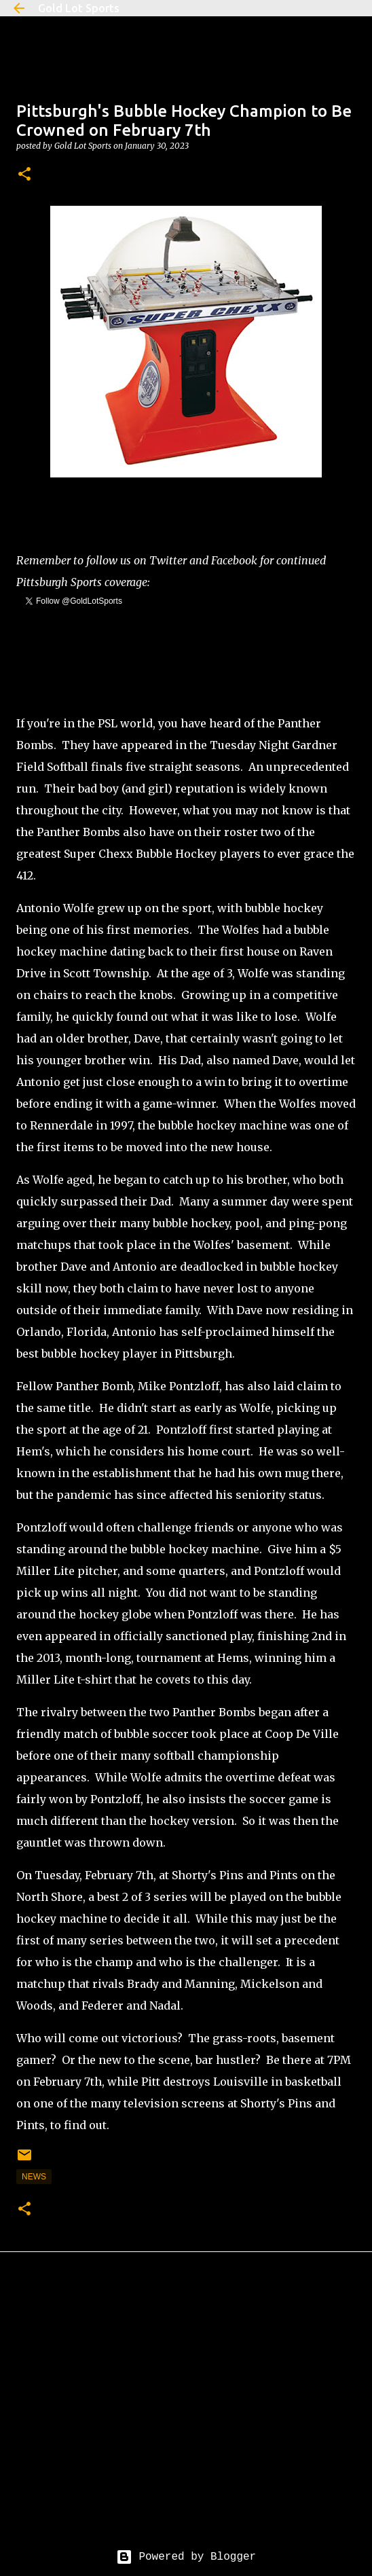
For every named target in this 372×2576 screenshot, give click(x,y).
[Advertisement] (186, 2411)
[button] (24, 175)
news (34, 2176)
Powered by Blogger (186, 2557)
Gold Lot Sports (78, 8)
